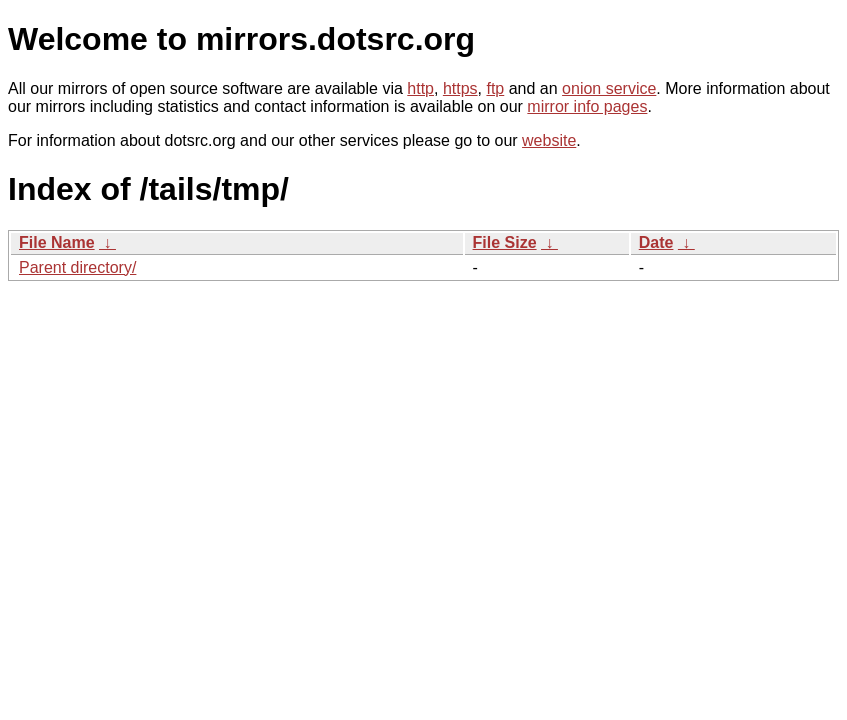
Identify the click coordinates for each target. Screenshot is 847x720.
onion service (609, 88)
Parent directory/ (77, 267)
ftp (495, 88)
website (549, 140)
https (460, 88)
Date (656, 242)
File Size (505, 242)
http (420, 88)
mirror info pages (587, 106)
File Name (57, 242)
